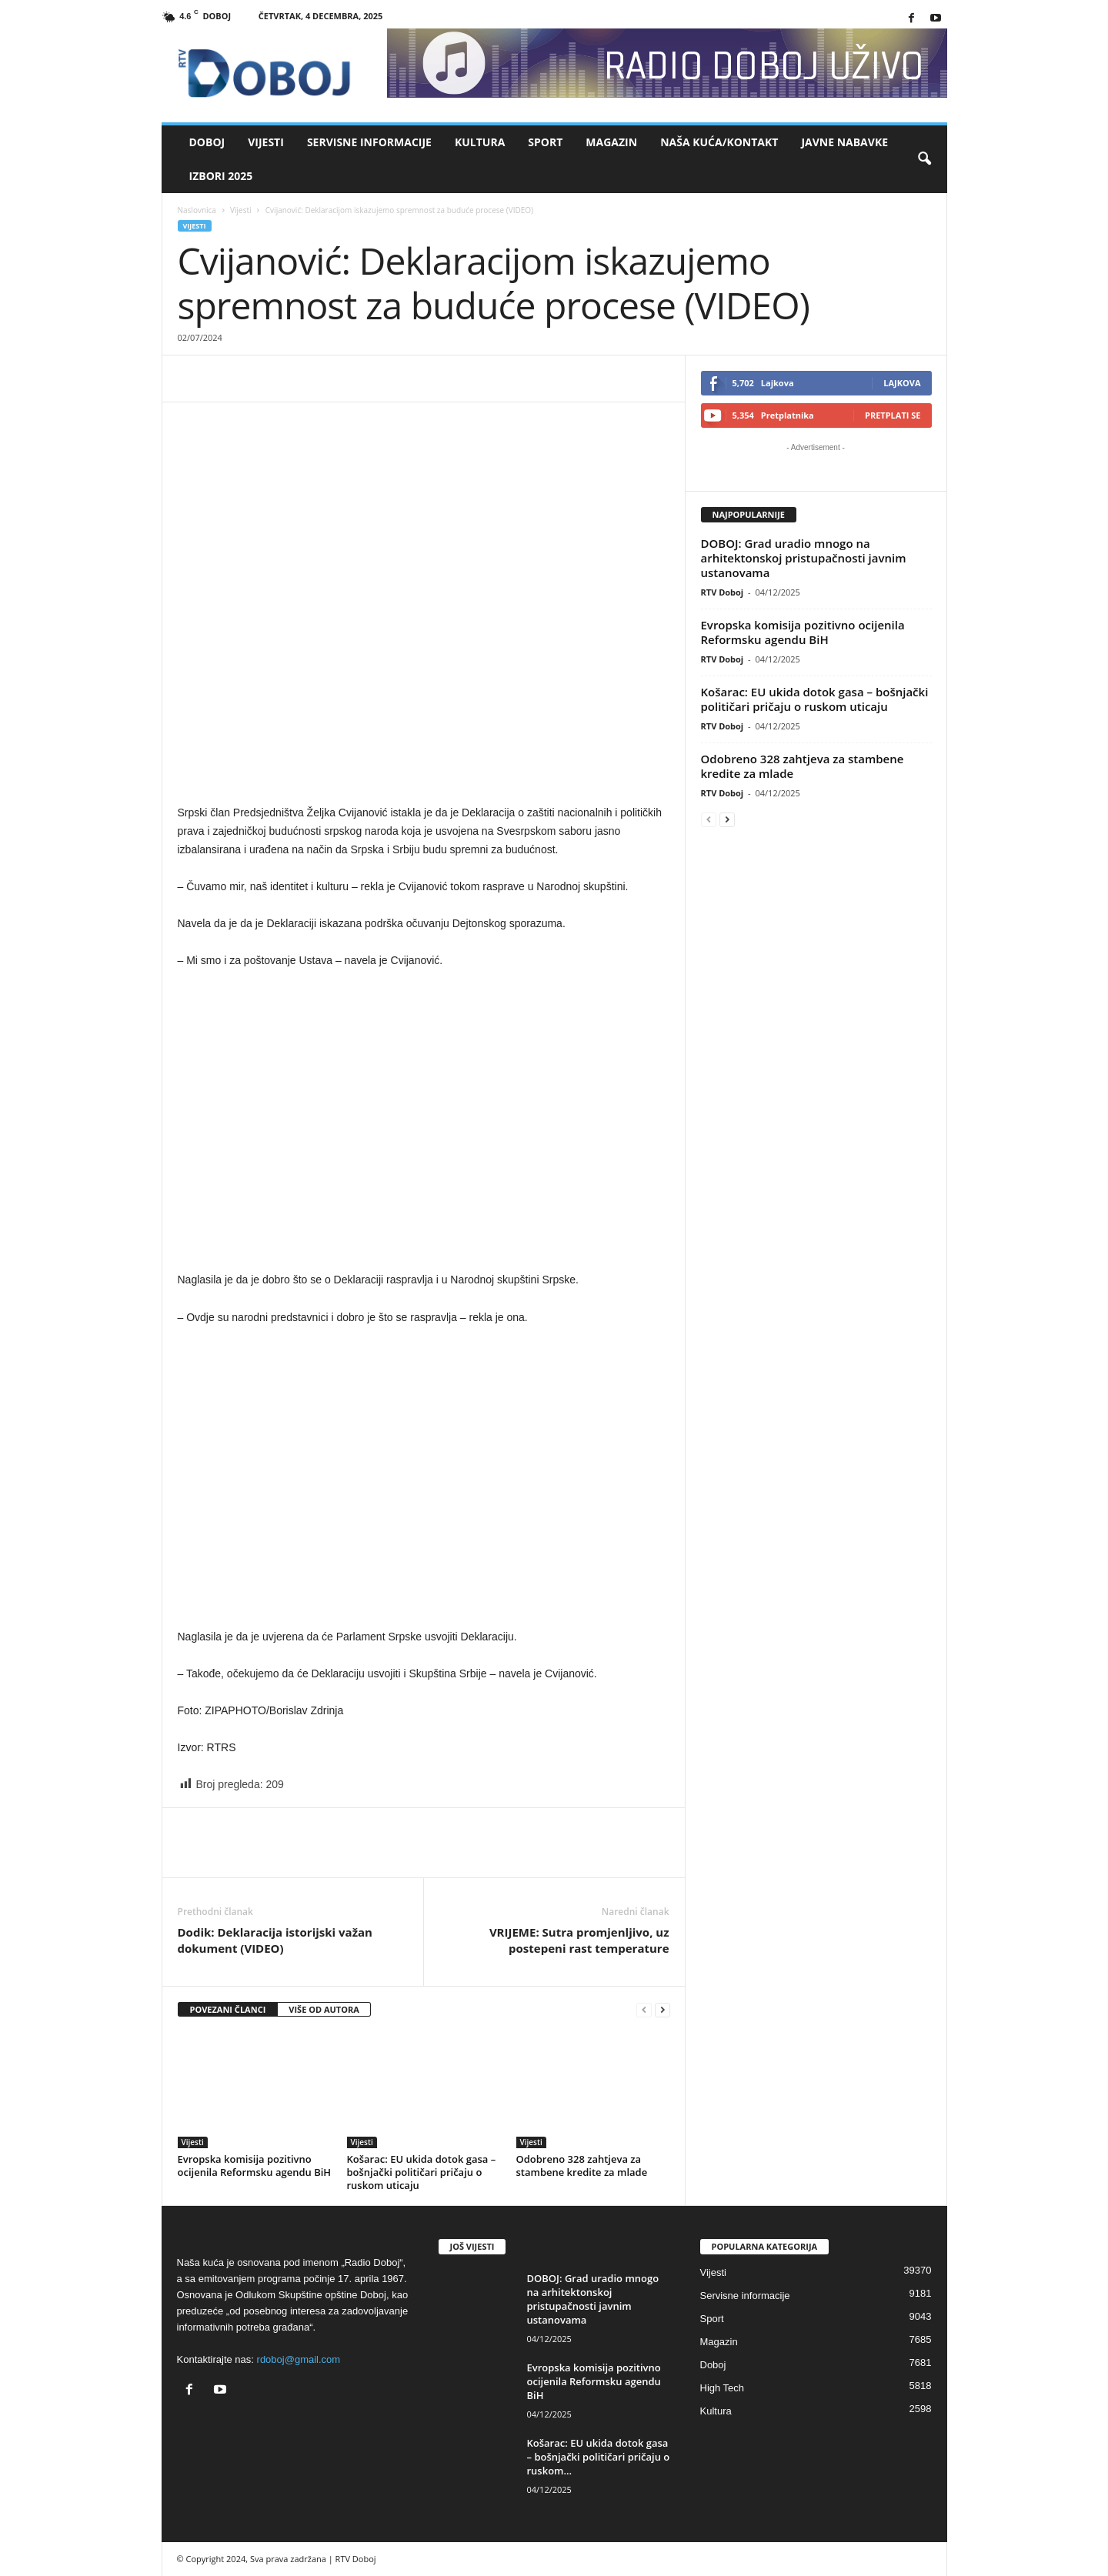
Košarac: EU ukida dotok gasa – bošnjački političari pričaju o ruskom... (598, 2457)
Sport (545, 142)
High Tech (722, 2388)
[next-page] (662, 2010)
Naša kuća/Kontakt (719, 142)
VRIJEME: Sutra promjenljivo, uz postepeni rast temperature (579, 1940)
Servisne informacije (369, 142)
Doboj (207, 142)
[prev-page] (644, 2010)
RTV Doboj (722, 592)
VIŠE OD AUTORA (324, 2009)
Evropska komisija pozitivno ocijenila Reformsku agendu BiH (255, 2165)
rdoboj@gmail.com (299, 2359)
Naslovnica (197, 210)
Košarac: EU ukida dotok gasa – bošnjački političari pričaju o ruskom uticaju (421, 2172)
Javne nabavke (844, 142)
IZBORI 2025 (221, 176)
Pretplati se (893, 415)
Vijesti (266, 142)
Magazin (611, 142)
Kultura (480, 142)
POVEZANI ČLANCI (228, 2009)
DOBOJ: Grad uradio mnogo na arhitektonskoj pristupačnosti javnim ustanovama (803, 558)
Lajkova (901, 383)
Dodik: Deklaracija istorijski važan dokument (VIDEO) (275, 1940)
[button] (924, 159)
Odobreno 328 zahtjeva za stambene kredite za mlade (582, 2165)
